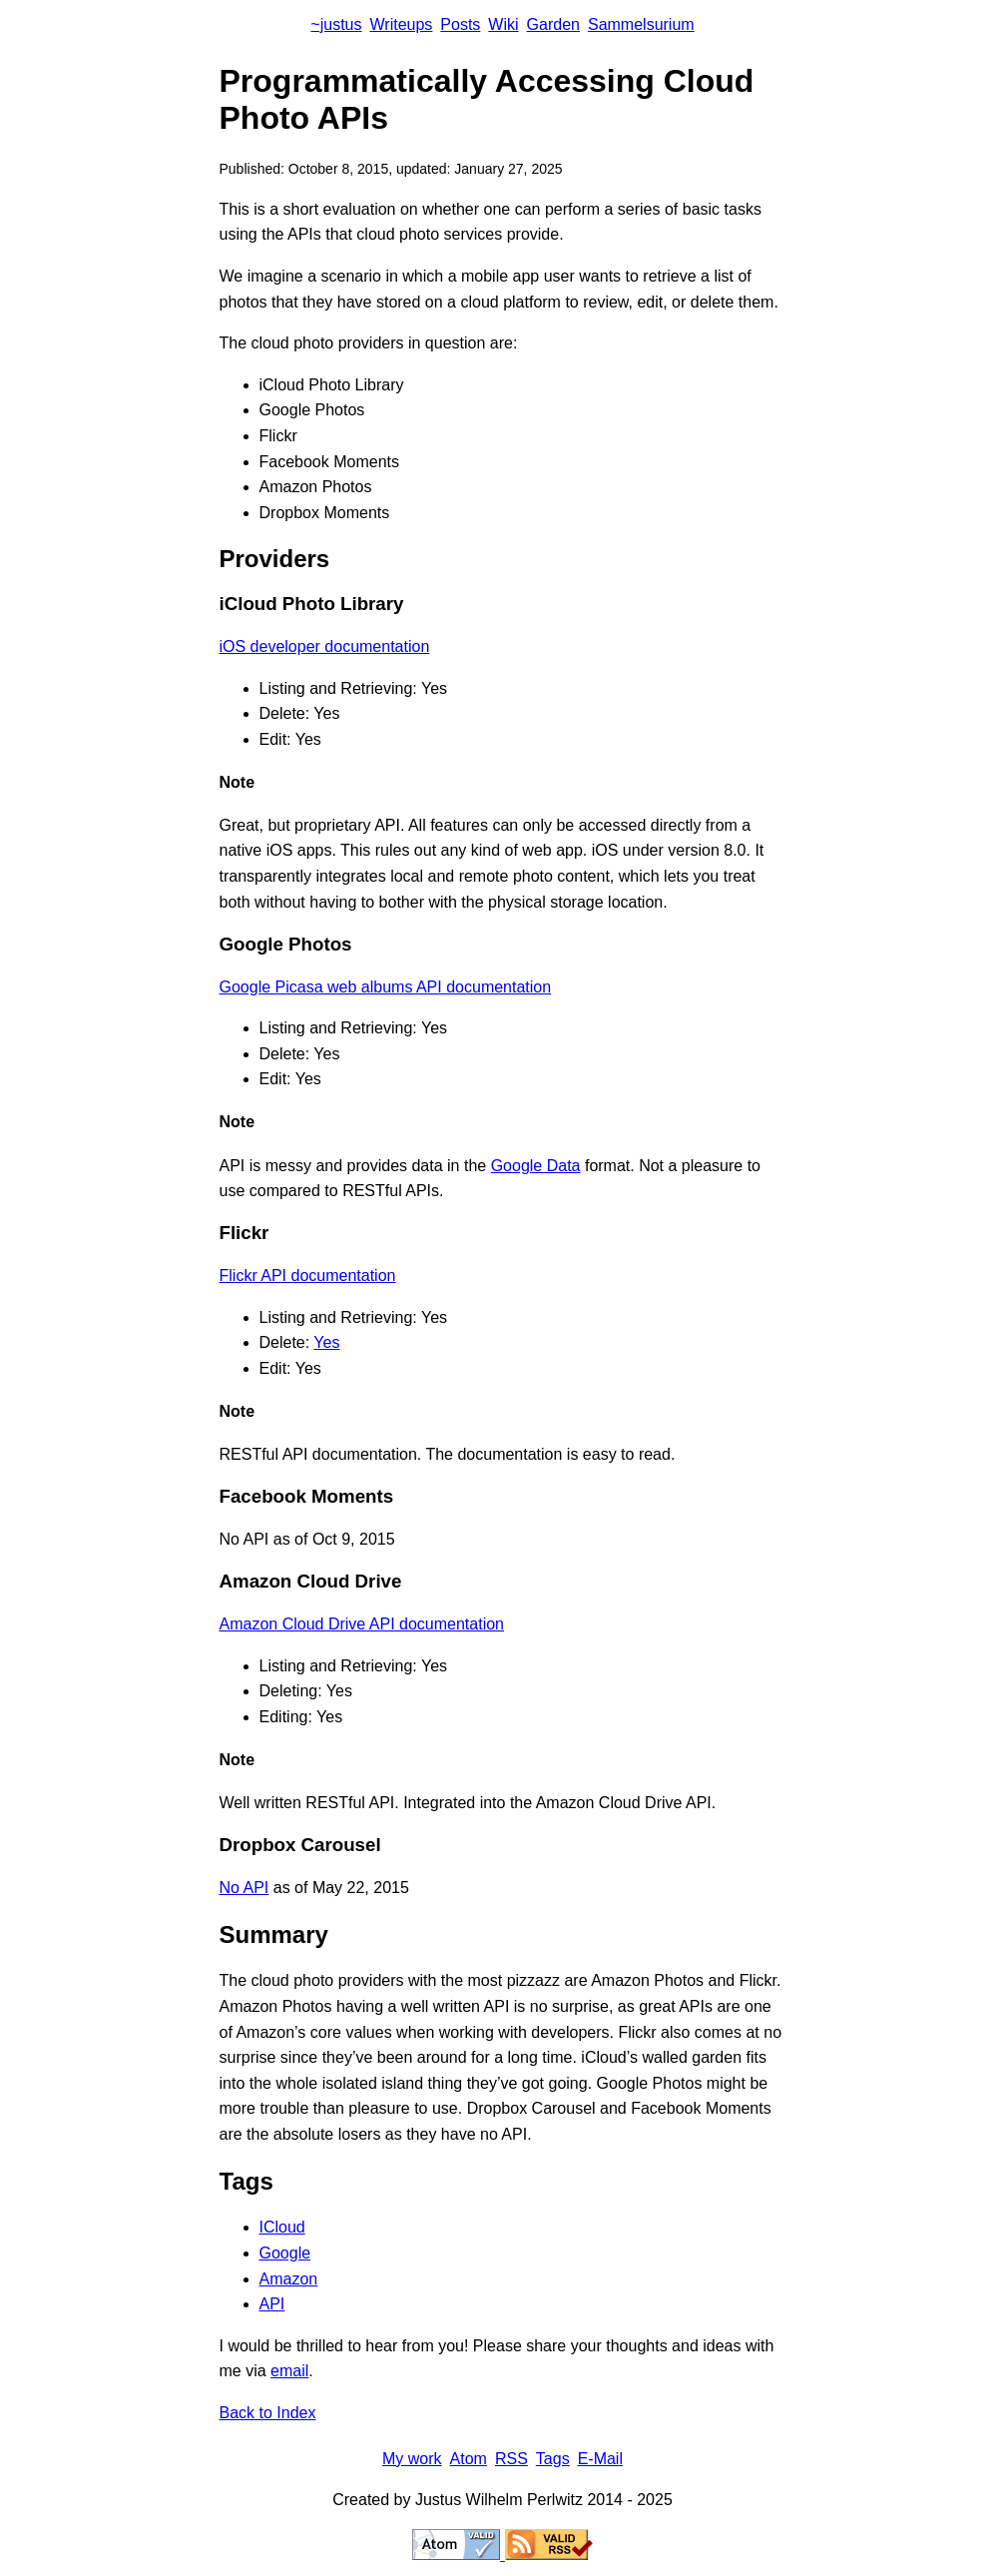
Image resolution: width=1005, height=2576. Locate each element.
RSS (511, 2458)
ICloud (282, 2227)
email (289, 2370)
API (272, 2303)
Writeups (401, 24)
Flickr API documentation (308, 1275)
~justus (335, 24)
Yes (326, 1342)
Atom (468, 2458)
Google (285, 2253)
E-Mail (600, 2458)
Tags (553, 2458)
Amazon (288, 2278)
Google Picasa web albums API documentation (386, 986)
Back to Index (268, 2412)
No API (244, 1887)
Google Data (536, 1165)
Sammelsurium (641, 24)
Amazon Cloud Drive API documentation (362, 1623)
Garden (553, 24)
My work (412, 2458)
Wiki (503, 24)
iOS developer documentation (325, 646)
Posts (460, 24)
